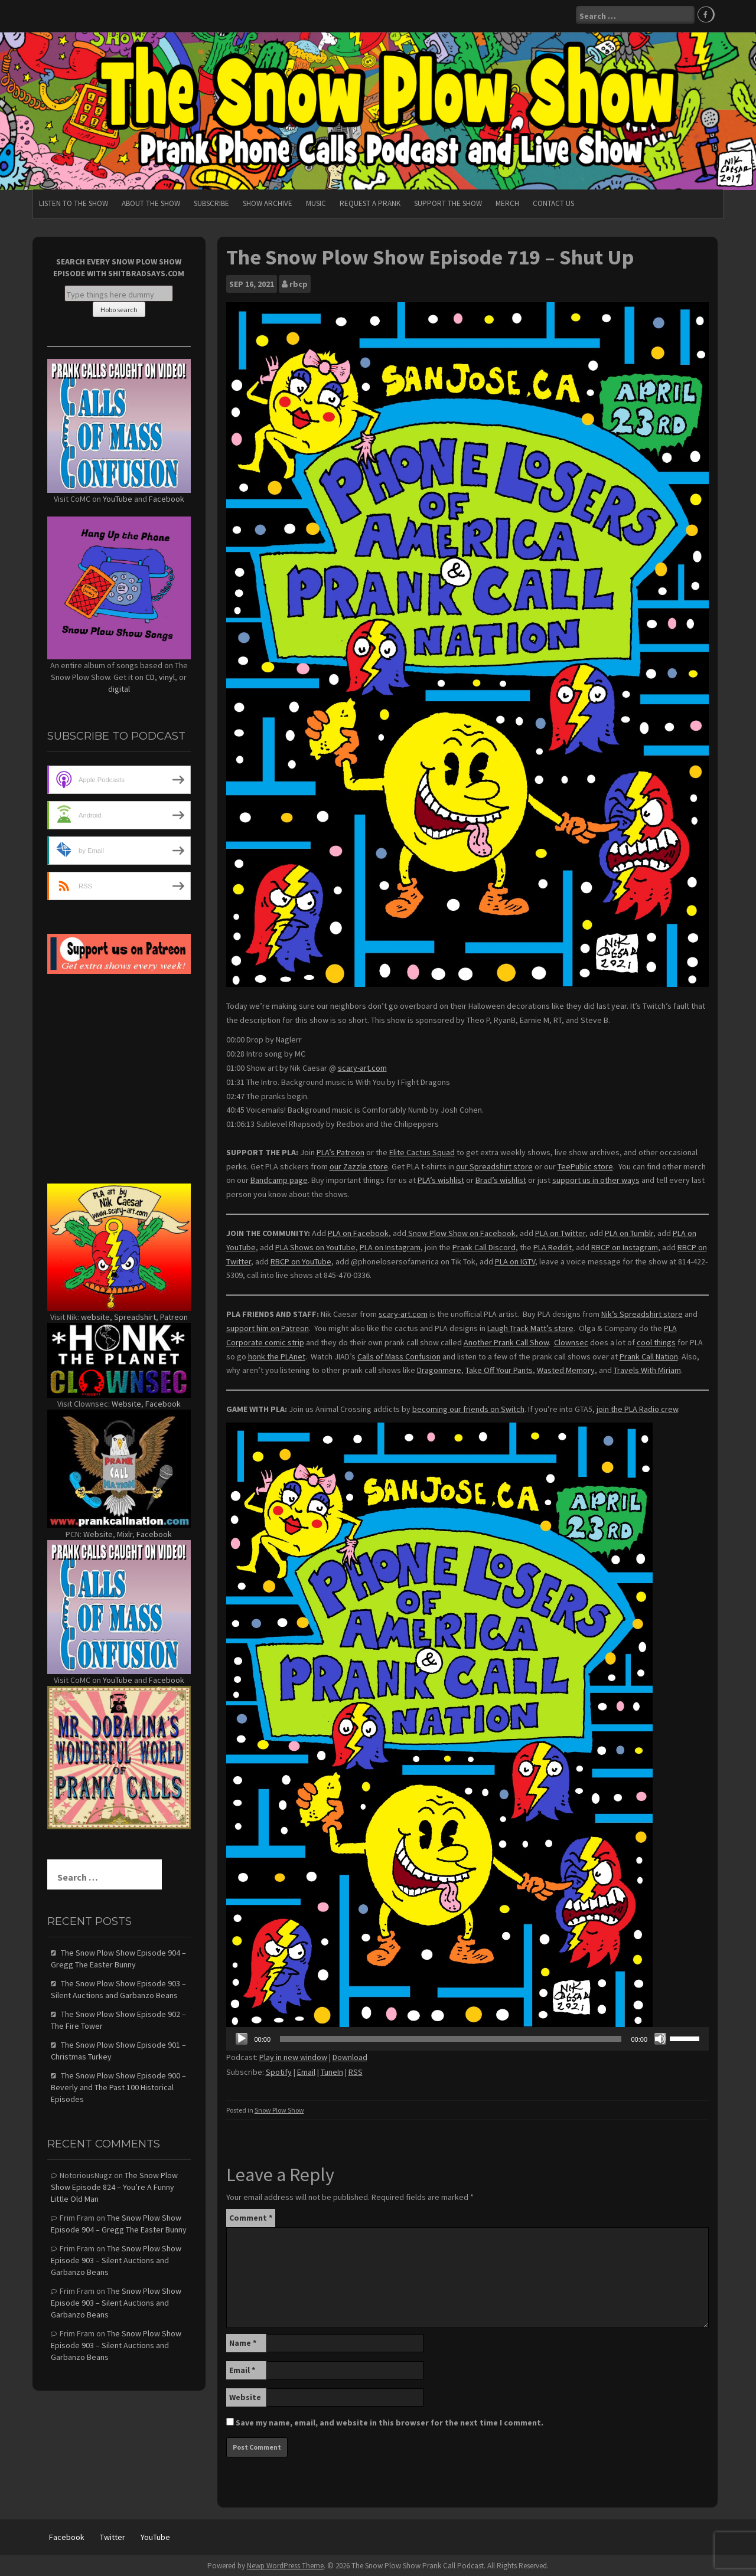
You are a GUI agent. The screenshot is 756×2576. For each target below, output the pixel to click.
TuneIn (332, 2070)
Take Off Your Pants (499, 1368)
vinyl (167, 676)
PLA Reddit (552, 1245)
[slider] (450, 2038)
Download (350, 2056)
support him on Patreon (267, 1326)
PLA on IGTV (515, 1259)
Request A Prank (370, 202)
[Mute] (660, 2038)
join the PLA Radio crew (637, 1407)
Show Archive (267, 202)
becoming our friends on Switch (468, 1407)
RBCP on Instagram (624, 1245)
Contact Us (553, 202)
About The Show (151, 202)
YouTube (117, 497)
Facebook (166, 497)
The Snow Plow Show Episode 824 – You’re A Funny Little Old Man (114, 2185)
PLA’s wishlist (441, 1178)
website (95, 1315)
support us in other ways (596, 1178)
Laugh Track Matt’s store (530, 1326)
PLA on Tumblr (629, 1231)
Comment (250, 2216)
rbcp (298, 282)
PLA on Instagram (390, 1245)
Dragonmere (439, 1368)
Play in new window (293, 2056)
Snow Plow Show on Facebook (461, 1231)
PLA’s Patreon (340, 1150)
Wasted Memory (566, 1368)
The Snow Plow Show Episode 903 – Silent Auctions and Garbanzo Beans (116, 2258)
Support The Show (448, 202)
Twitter (112, 2536)
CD (150, 676)
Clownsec (571, 1340)
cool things (656, 1340)
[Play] (241, 2038)
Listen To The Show (73, 202)
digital (119, 687)
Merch (507, 202)
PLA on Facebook (358, 1231)
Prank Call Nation (649, 1354)
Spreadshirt (135, 1315)
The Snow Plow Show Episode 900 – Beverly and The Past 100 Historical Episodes (118, 2085)
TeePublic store (585, 1164)
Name (242, 2341)
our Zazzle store (359, 1164)
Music (316, 202)
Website (245, 2396)
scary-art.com (362, 1066)
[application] (467, 2037)
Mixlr (124, 1532)
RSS (355, 2070)
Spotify (279, 2070)
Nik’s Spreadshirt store (642, 1312)
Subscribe (211, 202)
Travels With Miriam (647, 1368)
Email (306, 2070)
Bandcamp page (279, 1178)
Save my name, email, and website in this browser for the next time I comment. (389, 2421)
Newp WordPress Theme (285, 2564)
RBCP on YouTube (301, 1259)
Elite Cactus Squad (422, 1150)
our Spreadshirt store (494, 1164)
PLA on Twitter (560, 1231)
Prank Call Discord (484, 1245)
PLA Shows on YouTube (315, 1245)
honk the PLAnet (276, 1354)
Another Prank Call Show (506, 1340)
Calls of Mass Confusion (399, 1354)
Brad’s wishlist (500, 1178)
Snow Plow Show (279, 2108)
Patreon (174, 1315)
